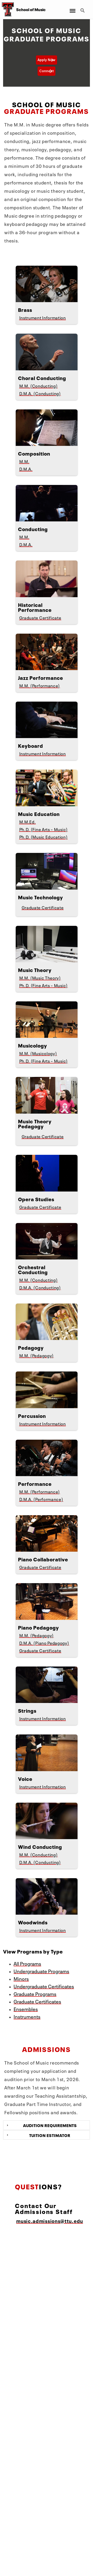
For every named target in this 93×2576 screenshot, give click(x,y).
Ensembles (26, 2008)
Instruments (27, 2016)
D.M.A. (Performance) (41, 1499)
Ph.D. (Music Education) (43, 836)
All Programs (27, 1963)
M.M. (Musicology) (38, 1053)
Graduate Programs (35, 1993)
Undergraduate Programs (41, 1970)
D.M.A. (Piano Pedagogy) (44, 1642)
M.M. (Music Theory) (40, 977)
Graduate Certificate (40, 617)
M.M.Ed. (27, 821)
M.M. (24, 461)
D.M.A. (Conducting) (40, 393)
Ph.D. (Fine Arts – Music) (43, 829)
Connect (46, 71)
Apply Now (46, 60)
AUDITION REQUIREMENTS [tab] (41, 2125)
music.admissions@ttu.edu (49, 2220)
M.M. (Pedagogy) (36, 1355)
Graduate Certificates (37, 2001)
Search (83, 11)
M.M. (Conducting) (38, 385)
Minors (21, 1978)
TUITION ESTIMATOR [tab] (38, 2135)
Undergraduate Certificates (44, 1985)
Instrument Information (42, 317)
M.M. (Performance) (39, 685)
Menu (71, 8)
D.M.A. (26, 469)
